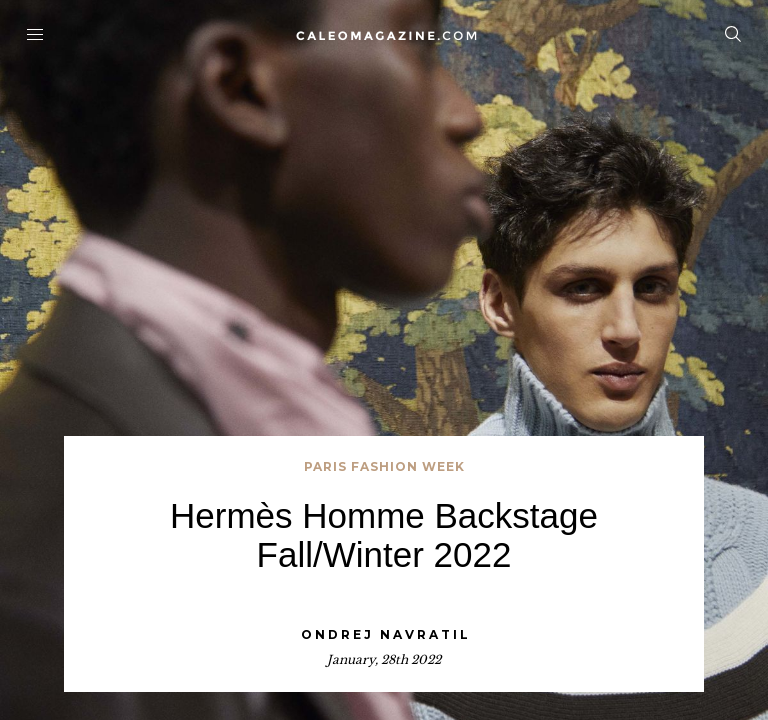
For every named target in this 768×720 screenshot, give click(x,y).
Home (384, 35)
